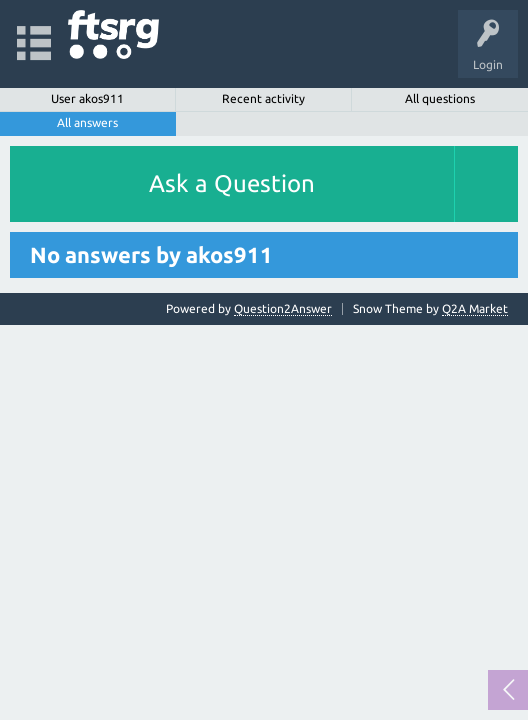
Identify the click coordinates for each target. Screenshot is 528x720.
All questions (440, 98)
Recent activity (263, 98)
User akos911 (87, 98)
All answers (87, 122)
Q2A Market (475, 308)
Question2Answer (283, 308)
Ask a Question (232, 183)
